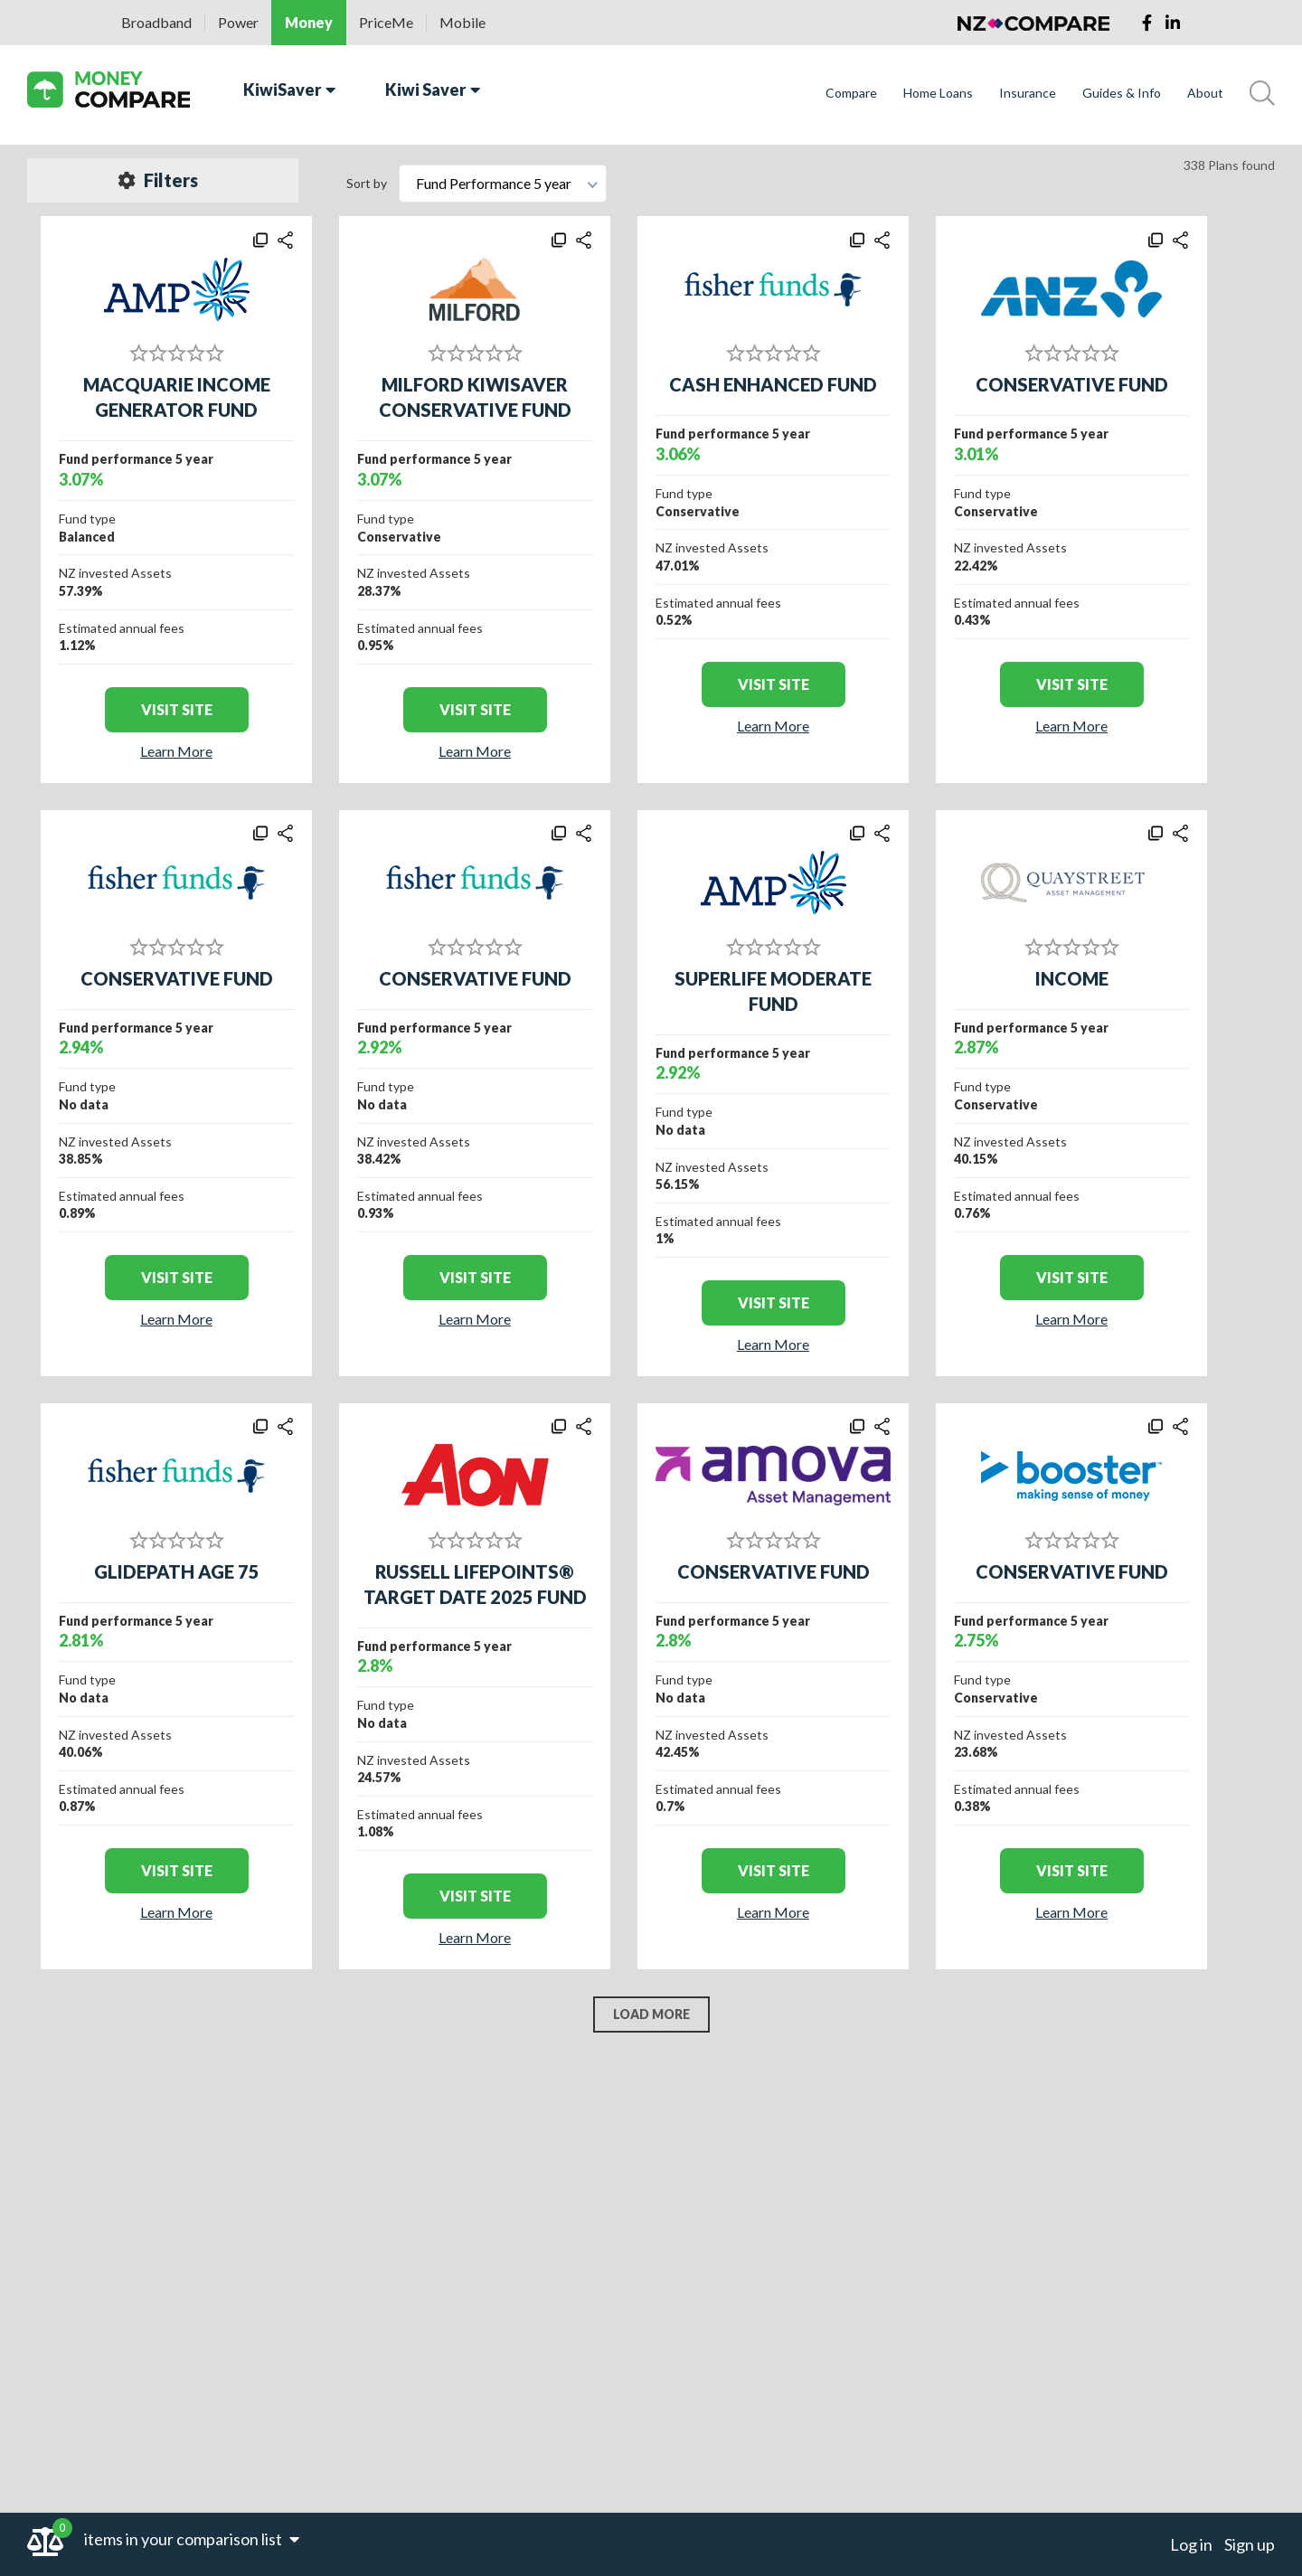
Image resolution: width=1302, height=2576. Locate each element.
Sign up (1249, 2544)
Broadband (156, 22)
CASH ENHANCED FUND (773, 384)
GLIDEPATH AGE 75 (176, 1571)
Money (309, 22)
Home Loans (938, 93)
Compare (851, 93)
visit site (176, 709)
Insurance (1027, 93)
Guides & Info (1121, 93)
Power (238, 22)
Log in (1191, 2544)
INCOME (1072, 978)
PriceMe (386, 22)
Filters (158, 180)
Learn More (176, 751)
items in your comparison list (191, 2539)
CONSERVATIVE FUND (1072, 384)
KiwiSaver (289, 89)
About (1205, 93)
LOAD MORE (651, 2014)
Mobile (462, 22)
